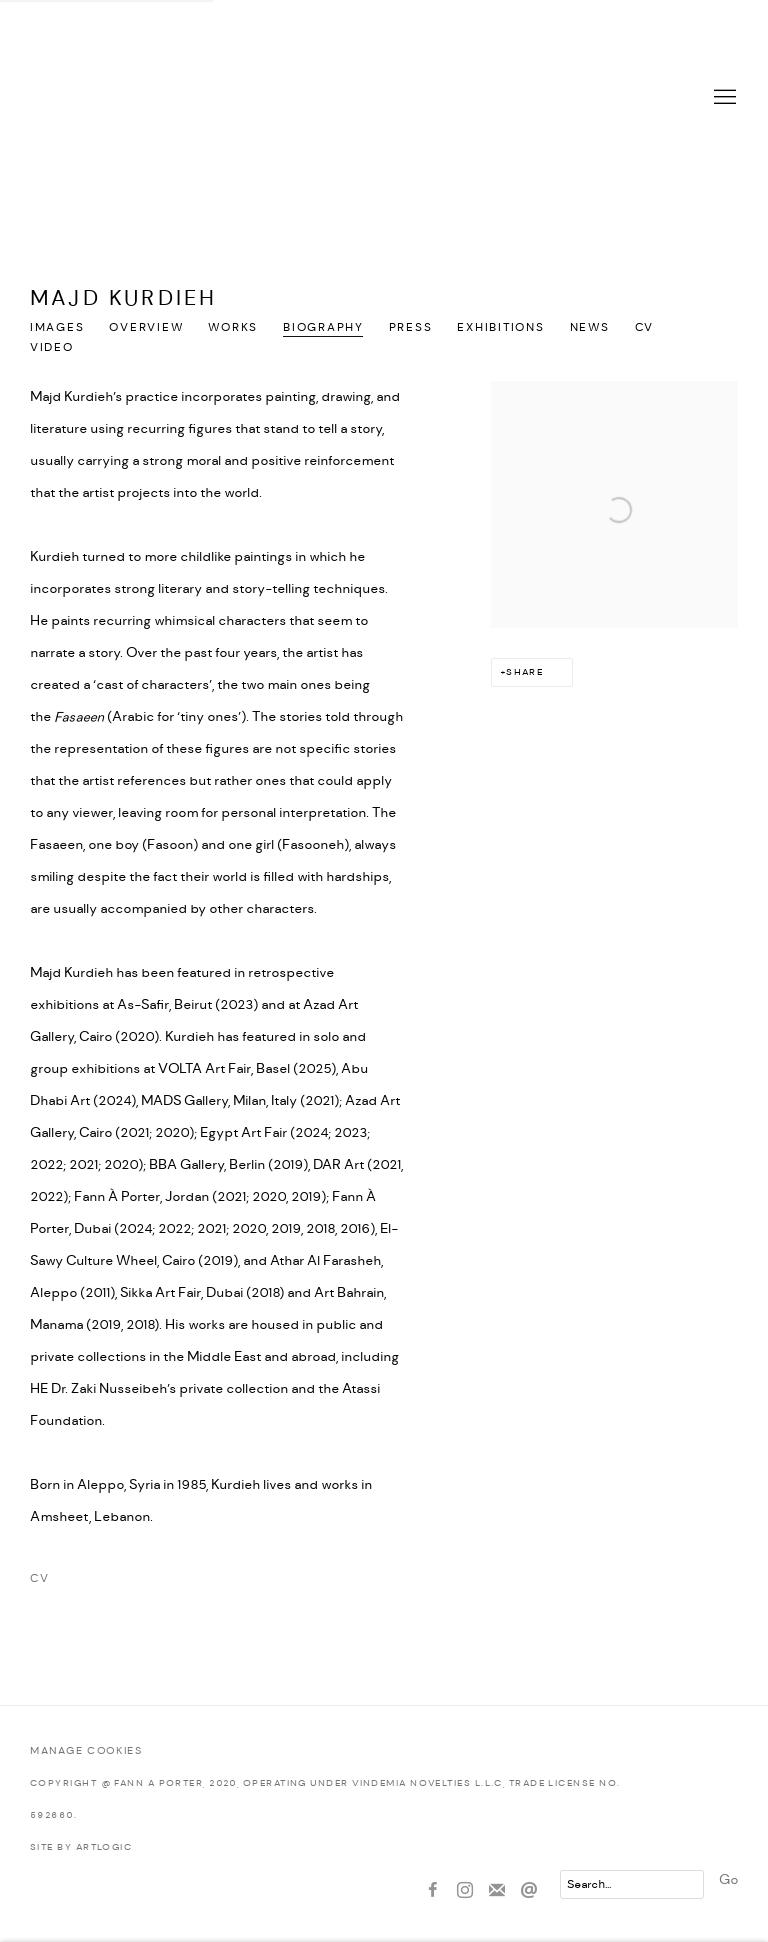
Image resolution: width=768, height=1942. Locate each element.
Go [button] (728, 1880)
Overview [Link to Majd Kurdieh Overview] (146, 328)
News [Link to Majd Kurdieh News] (590, 328)
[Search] (632, 1884)
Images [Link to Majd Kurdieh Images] (57, 328)
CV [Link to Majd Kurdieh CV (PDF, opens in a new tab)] (644, 328)
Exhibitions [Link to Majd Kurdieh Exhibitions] (500, 328)
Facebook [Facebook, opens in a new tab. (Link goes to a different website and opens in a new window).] (433, 1891)
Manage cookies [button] (86, 1751)
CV (127, 1583)
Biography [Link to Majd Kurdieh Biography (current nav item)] (323, 328)
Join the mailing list (497, 1891)
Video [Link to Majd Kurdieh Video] (52, 348)
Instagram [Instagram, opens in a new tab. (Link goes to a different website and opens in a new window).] (465, 1891)
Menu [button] (723, 98)
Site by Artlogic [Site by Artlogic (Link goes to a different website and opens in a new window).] (81, 1847)
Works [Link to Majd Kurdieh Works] (233, 328)
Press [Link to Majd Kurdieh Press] (411, 328)
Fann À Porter (384, 98)
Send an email (529, 1891)
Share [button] (524, 672)
